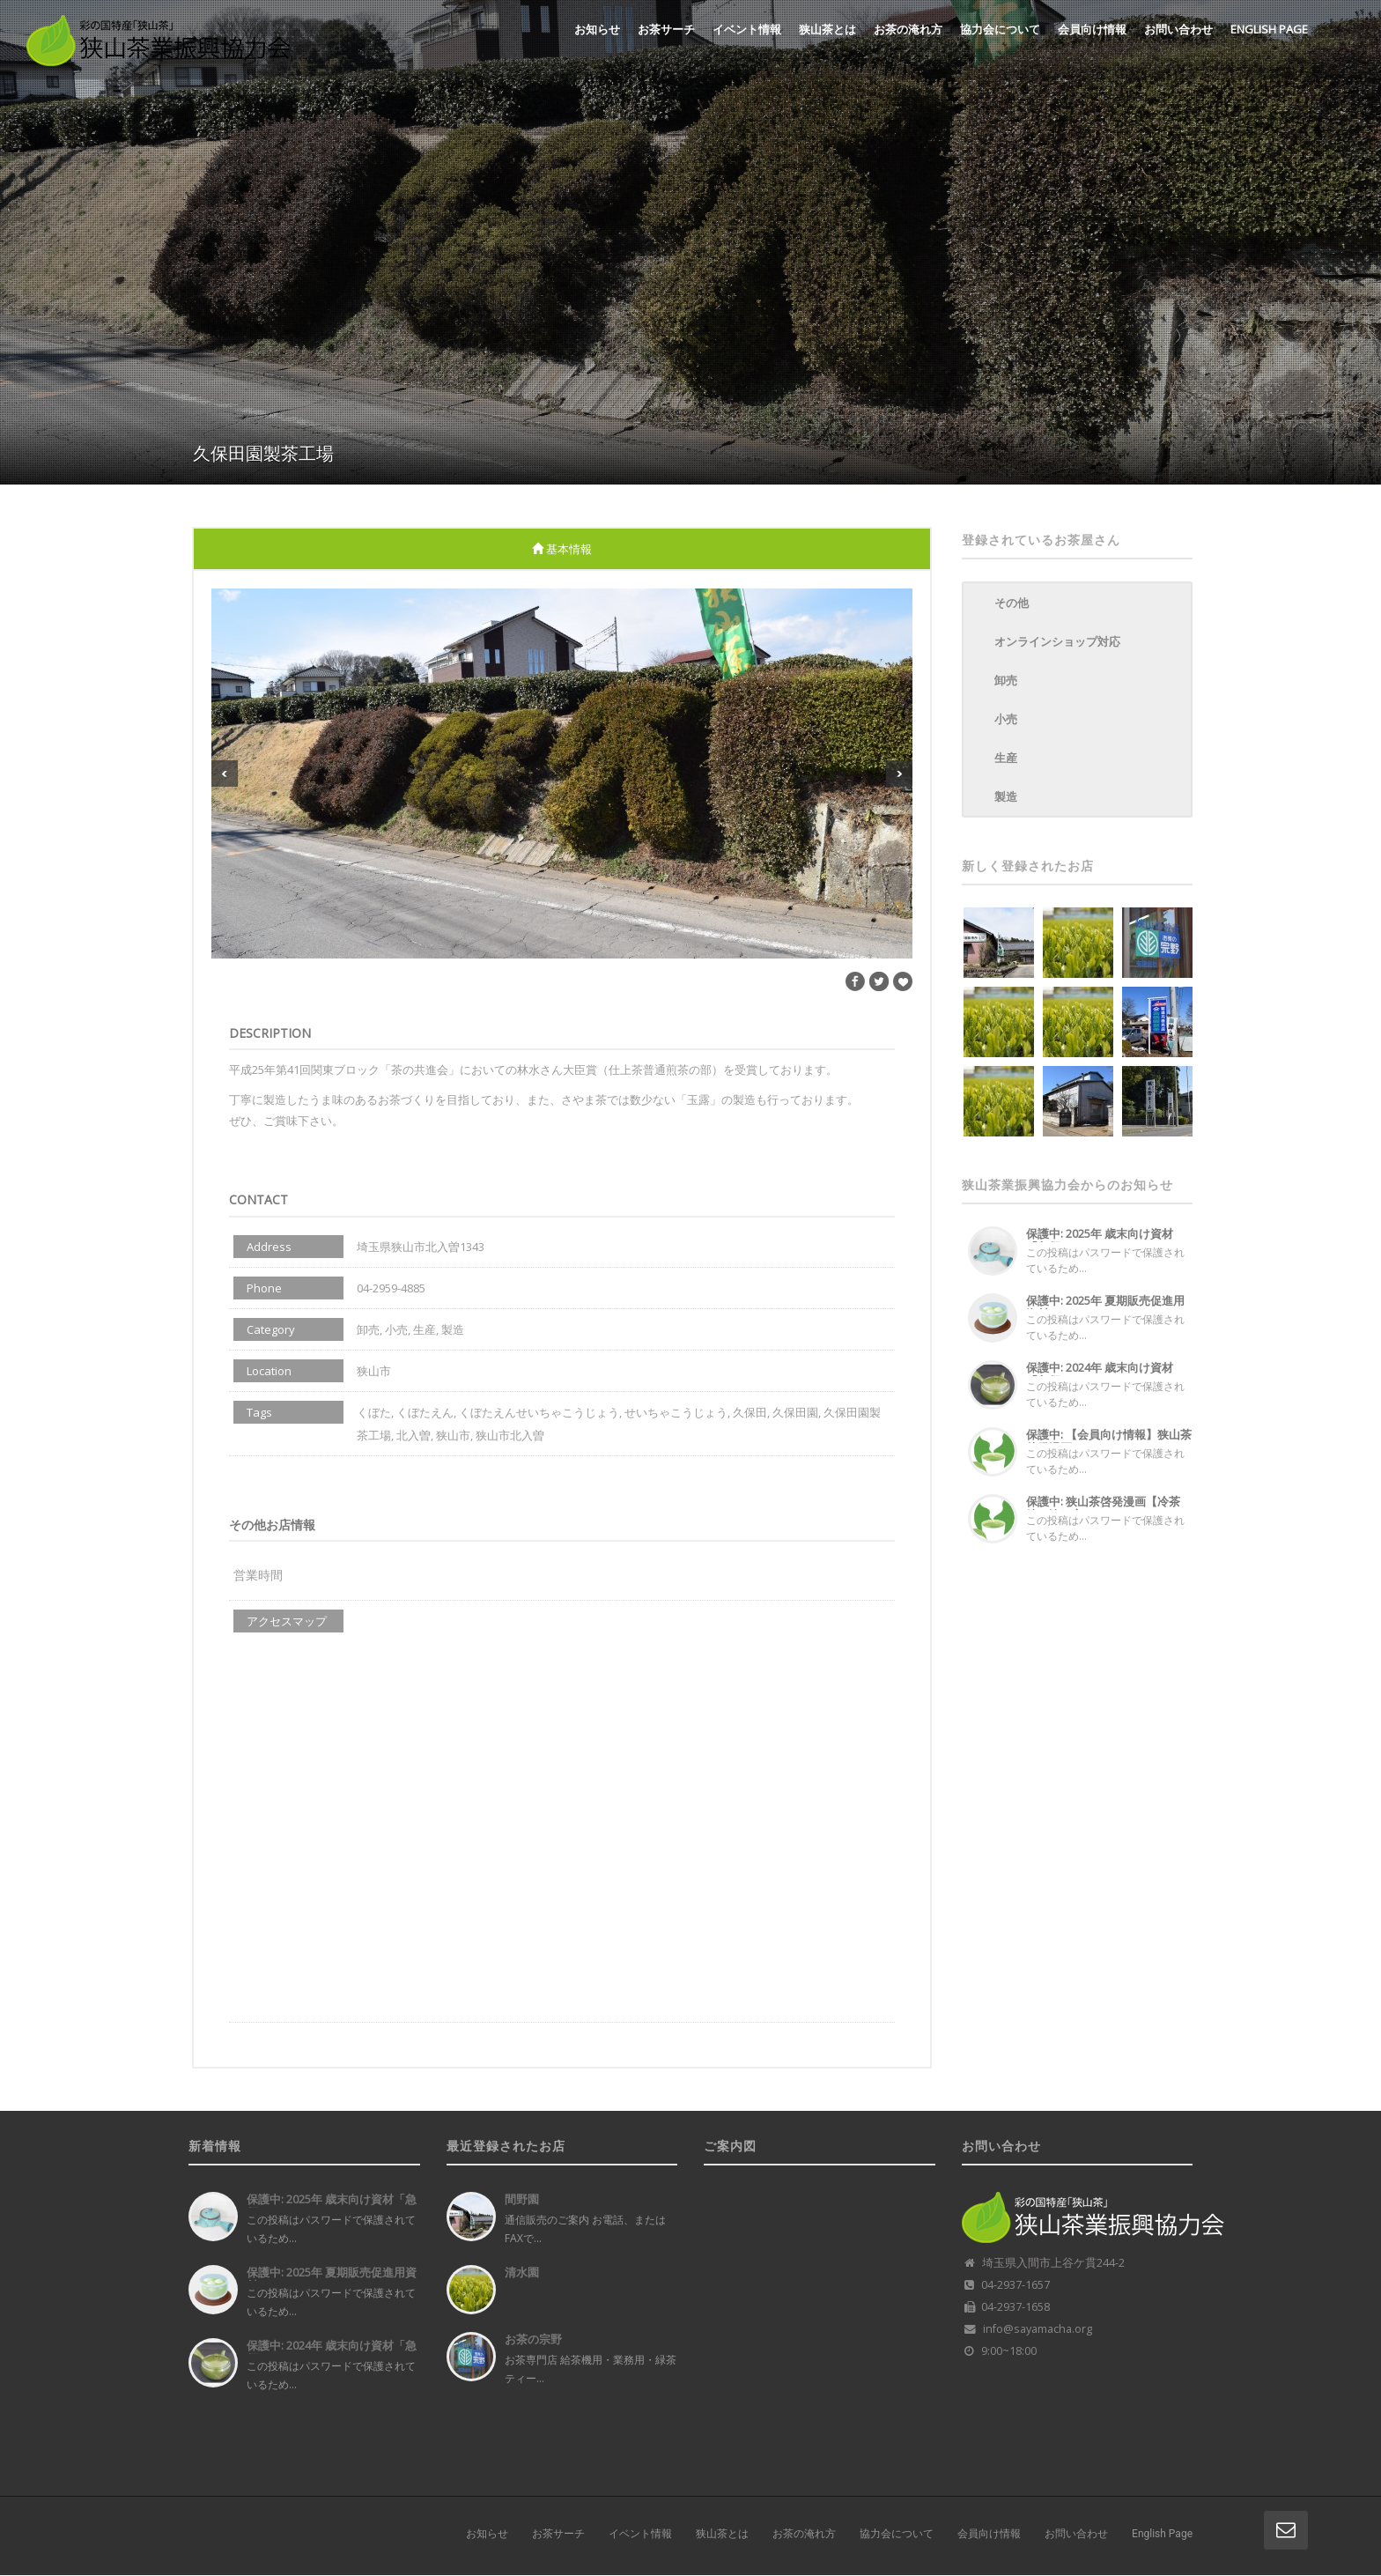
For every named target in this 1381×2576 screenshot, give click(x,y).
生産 (1005, 758)
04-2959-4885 (391, 1288)
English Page (1269, 29)
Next (899, 773)
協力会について (1000, 29)
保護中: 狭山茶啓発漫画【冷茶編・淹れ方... (1103, 1507)
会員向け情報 (1092, 29)
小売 (1005, 719)
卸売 (1005, 680)
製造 (1005, 796)
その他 (1011, 603)
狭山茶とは (827, 29)
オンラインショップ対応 (1057, 641)
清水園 (522, 2272)
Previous (224, 773)
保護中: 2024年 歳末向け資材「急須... (1099, 1373)
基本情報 (562, 549)
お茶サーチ (666, 29)
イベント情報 (747, 29)
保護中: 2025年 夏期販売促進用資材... (1105, 1306)
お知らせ (597, 29)
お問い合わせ (1178, 29)
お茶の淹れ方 (908, 29)
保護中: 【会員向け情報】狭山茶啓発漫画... (1109, 1440)
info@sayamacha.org (1037, 2328)
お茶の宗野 (533, 2339)
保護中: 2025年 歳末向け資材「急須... (1099, 1240)
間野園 (522, 2199)
